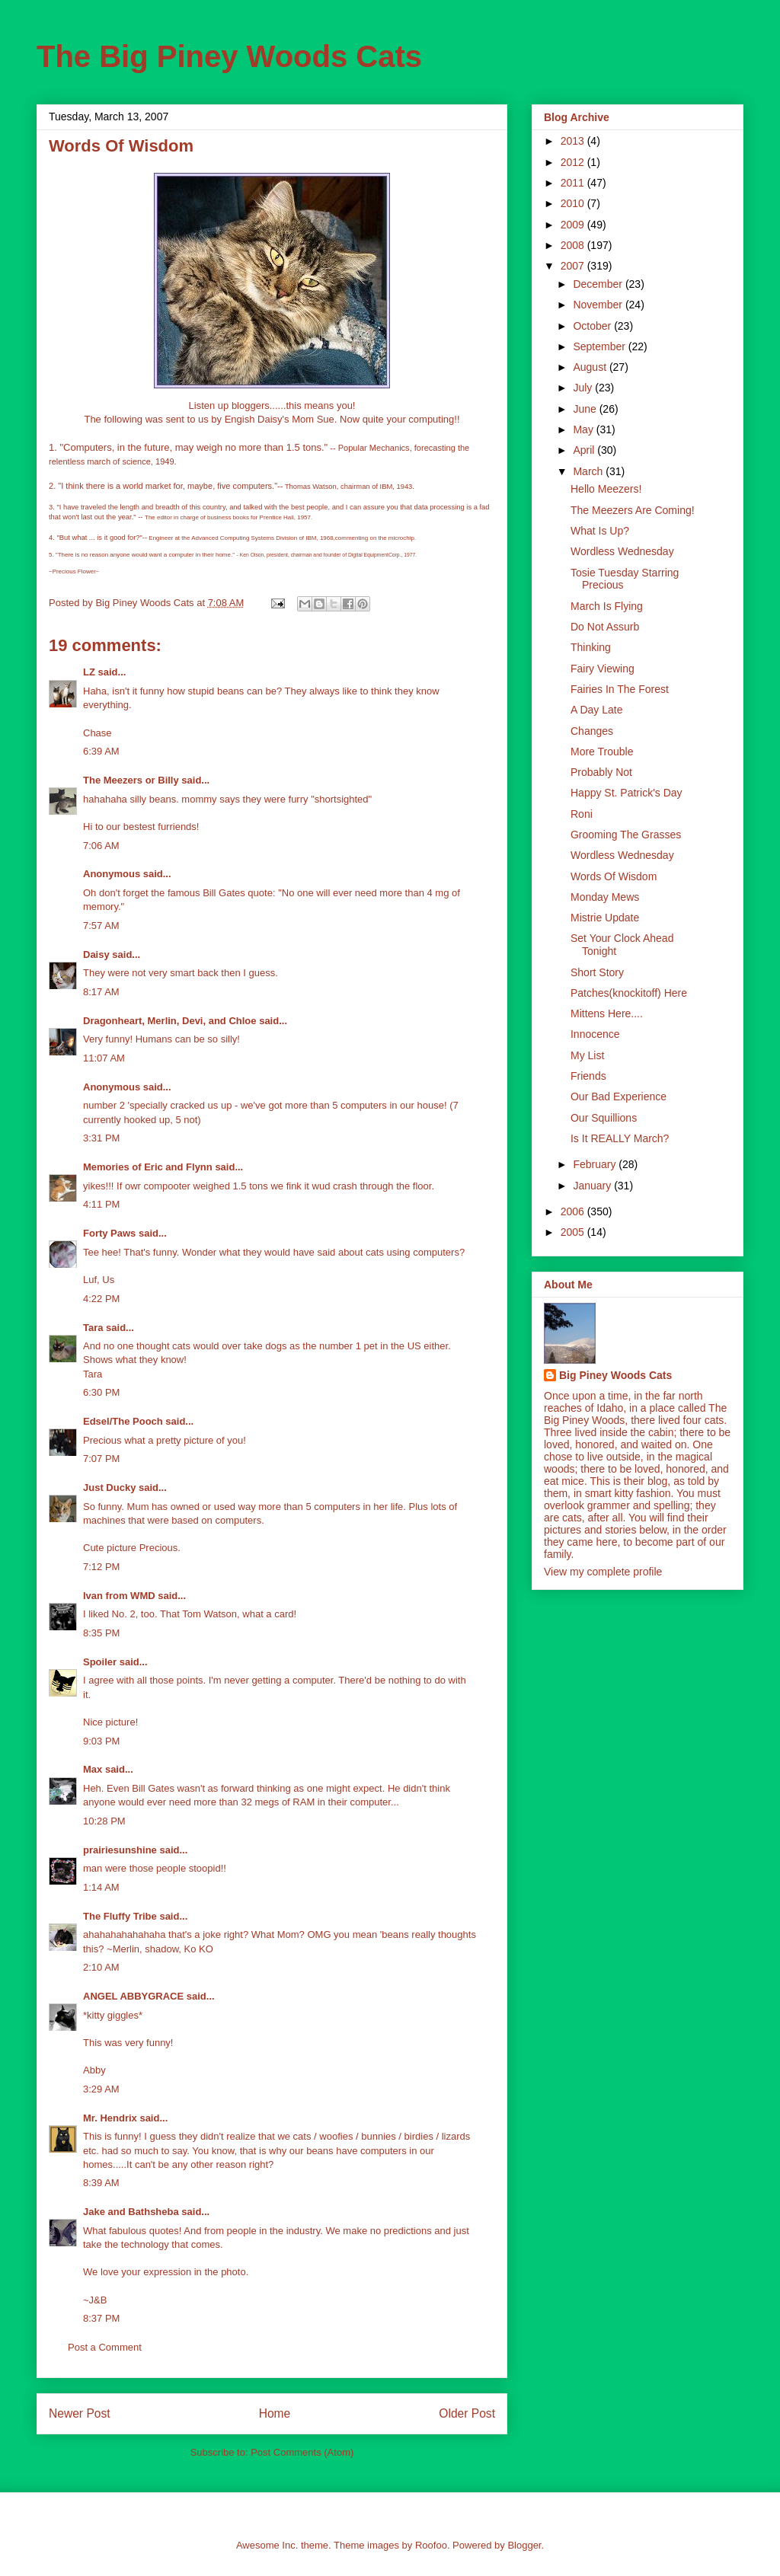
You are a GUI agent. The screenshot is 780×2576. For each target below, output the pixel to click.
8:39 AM (101, 2182)
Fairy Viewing (603, 668)
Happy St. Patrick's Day (626, 793)
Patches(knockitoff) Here (629, 993)
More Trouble (602, 751)
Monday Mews (605, 897)
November (599, 304)
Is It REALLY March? (620, 1138)
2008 (574, 245)
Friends (588, 1076)
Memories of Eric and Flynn (148, 1167)
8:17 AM (101, 992)
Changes (592, 731)
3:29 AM (101, 2089)
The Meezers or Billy (131, 780)
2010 (574, 203)
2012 (574, 162)
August (591, 367)
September (600, 346)
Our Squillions (604, 1118)
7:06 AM (101, 845)
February (596, 1164)
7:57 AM (101, 925)
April (585, 450)
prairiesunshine (120, 1850)
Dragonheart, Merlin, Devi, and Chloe (170, 1020)
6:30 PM (101, 1392)
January (593, 1185)
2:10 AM (101, 1967)
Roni (582, 814)
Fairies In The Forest (620, 689)
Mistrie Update (605, 917)
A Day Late (597, 710)
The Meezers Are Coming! (633, 510)
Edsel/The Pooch (123, 1421)
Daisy (96, 954)
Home (275, 2413)
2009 (574, 225)
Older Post (467, 2413)
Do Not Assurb (605, 627)
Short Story (597, 972)
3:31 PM (101, 1138)
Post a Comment (105, 2347)
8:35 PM (101, 1633)
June (586, 409)
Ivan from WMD (119, 1595)
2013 (574, 141)
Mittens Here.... (607, 1013)
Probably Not (601, 772)
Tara (93, 1327)
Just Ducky (109, 1487)
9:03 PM (101, 1741)
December (599, 284)
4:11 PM (101, 1204)
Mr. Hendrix (110, 2118)
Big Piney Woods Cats (615, 1375)
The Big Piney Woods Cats (229, 56)
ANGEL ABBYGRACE (133, 1996)
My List (587, 1055)
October (593, 326)
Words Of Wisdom (614, 876)
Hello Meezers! (606, 489)
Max (92, 1769)
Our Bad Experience (619, 1096)
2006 (574, 1211)
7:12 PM (101, 1566)
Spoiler (100, 1662)
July (584, 387)
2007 (574, 266)
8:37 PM (101, 2318)
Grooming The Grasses (626, 834)
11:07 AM (104, 1058)
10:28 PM (104, 1821)
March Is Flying (607, 606)
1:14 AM (101, 1887)
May (584, 429)
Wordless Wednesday (622, 551)
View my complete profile (603, 1572)
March (589, 471)
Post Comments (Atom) (302, 2452)
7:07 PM (101, 1458)
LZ (89, 672)
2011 (574, 183)
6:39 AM (101, 751)
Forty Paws (109, 1233)
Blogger (524, 2545)
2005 (574, 1232)
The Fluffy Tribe (120, 1916)
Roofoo (431, 2545)
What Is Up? (600, 531)
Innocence (595, 1034)
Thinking (591, 647)
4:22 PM (101, 1298)
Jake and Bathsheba (131, 2211)
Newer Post (79, 2413)
